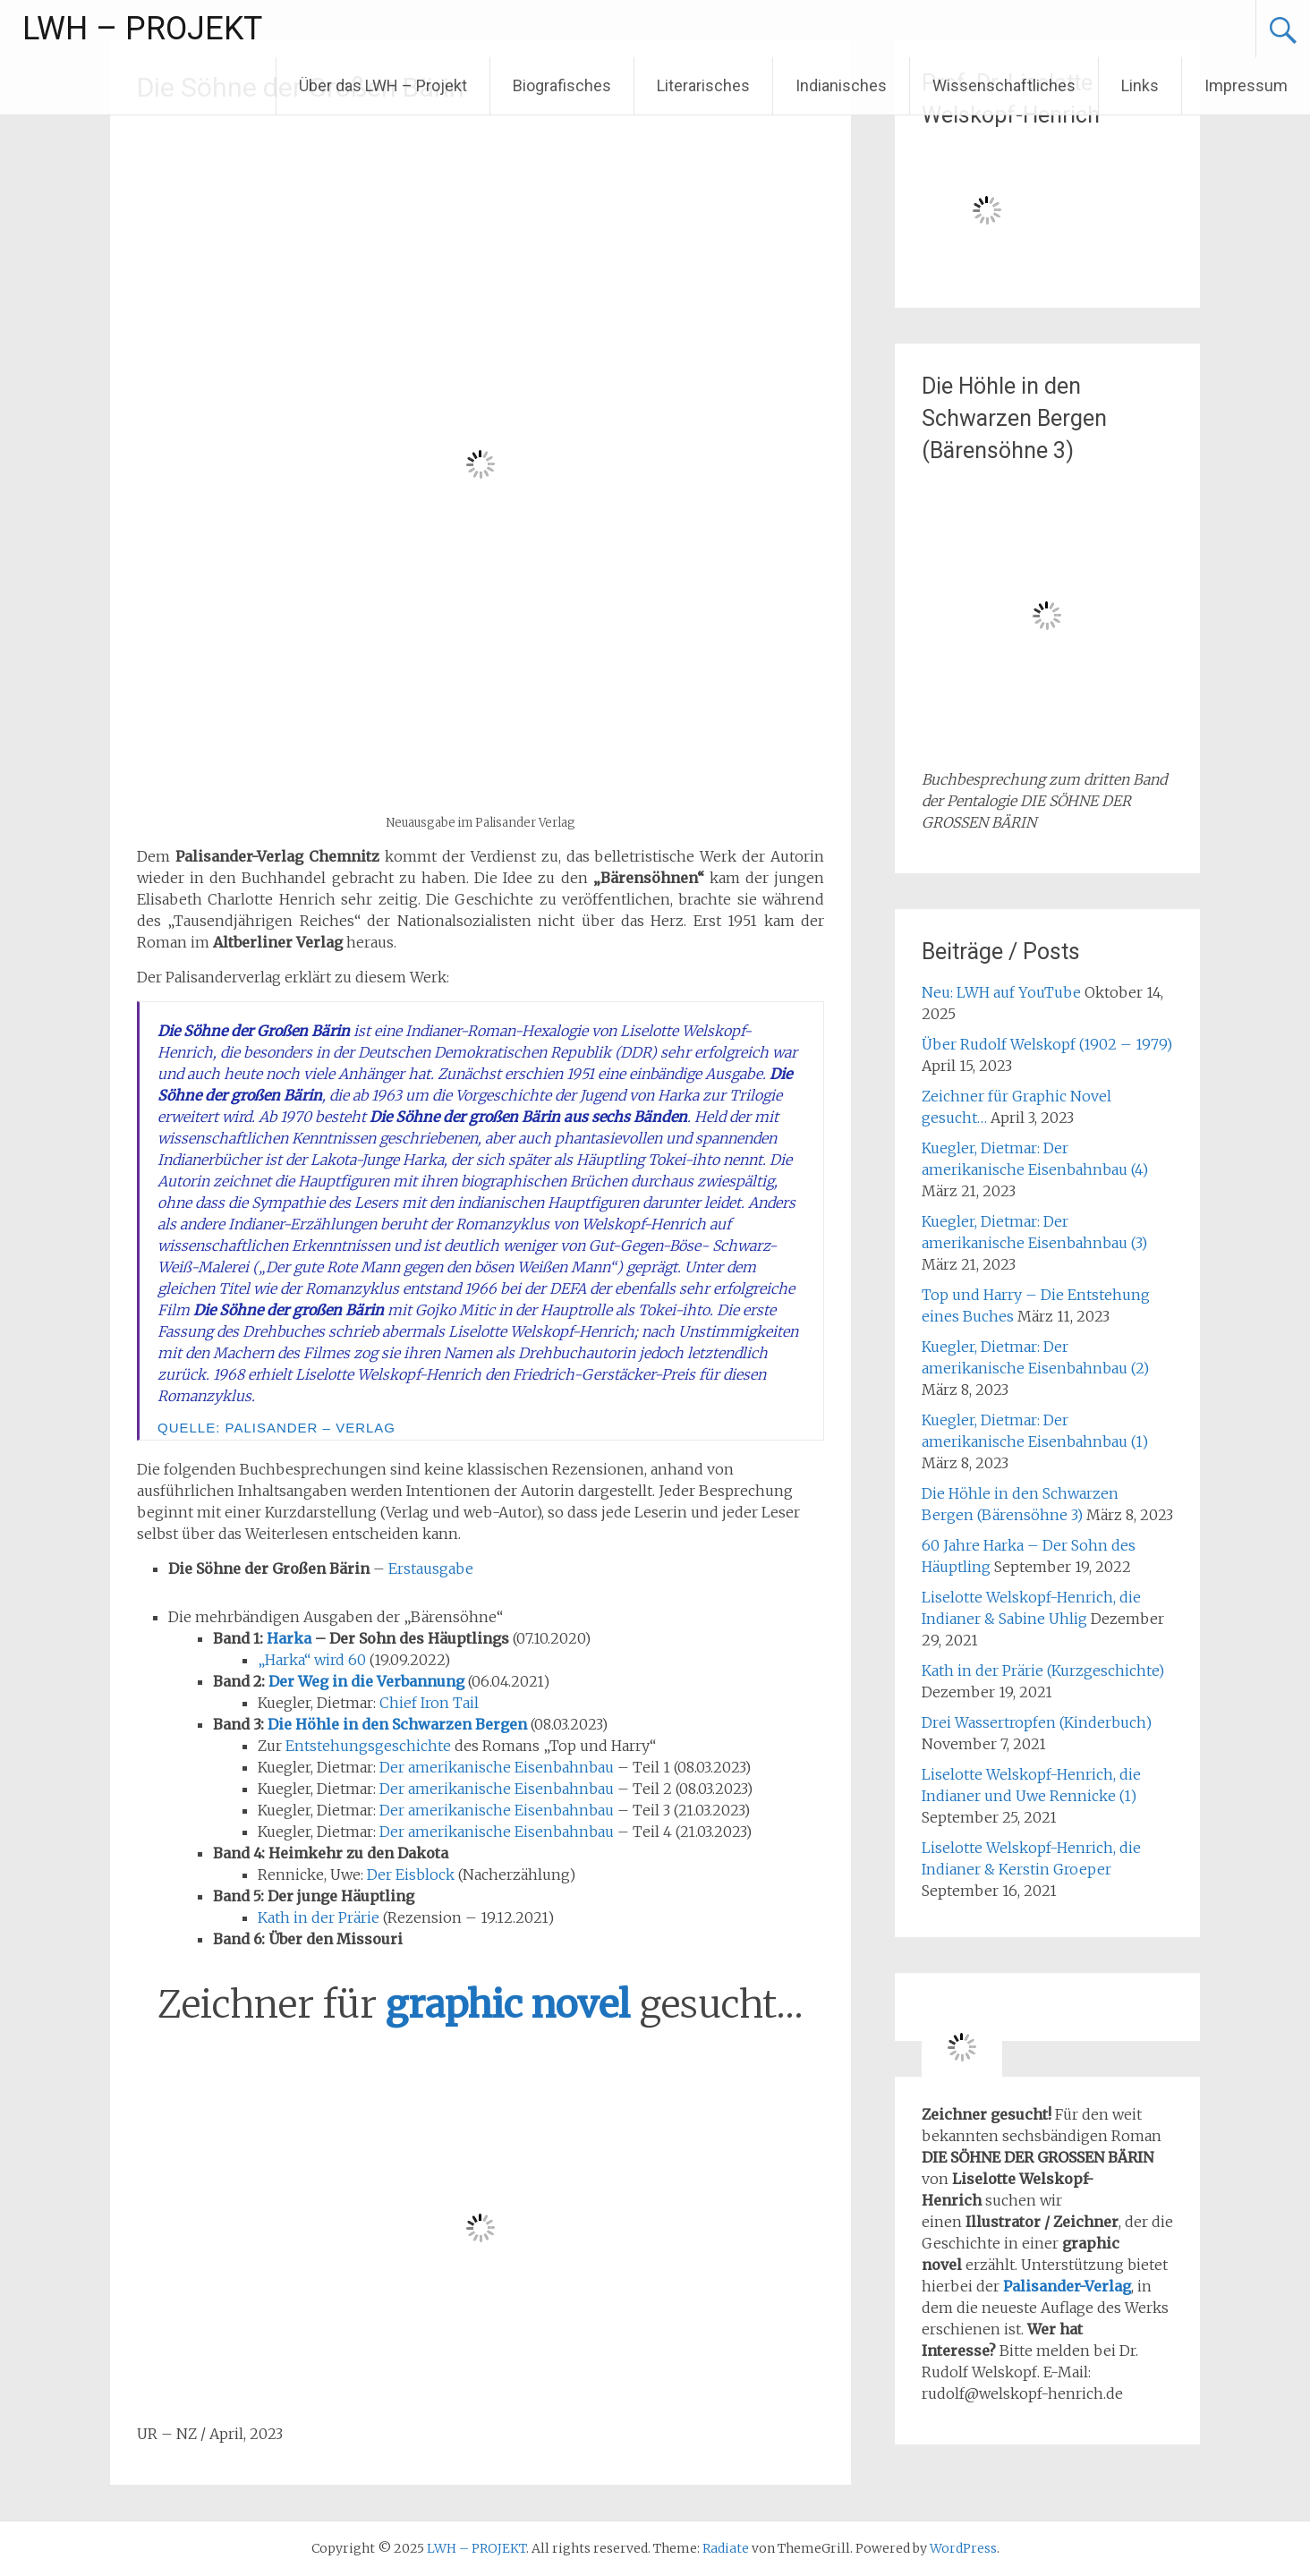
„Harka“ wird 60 (312, 1660)
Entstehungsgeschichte (368, 1746)
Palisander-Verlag (1067, 2286)
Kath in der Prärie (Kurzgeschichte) (1043, 1670)
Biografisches (562, 85)
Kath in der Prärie (318, 1917)
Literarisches (703, 85)
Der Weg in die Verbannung (366, 1681)
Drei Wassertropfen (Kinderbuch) (1037, 1722)
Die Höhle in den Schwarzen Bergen (397, 1724)
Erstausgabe (430, 1568)
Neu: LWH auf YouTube (1001, 992)
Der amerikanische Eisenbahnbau (496, 1767)
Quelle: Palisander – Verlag (276, 1427)
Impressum (1246, 85)
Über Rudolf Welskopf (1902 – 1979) (1047, 1044)
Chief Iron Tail (429, 1703)
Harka (289, 1638)
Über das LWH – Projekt (383, 85)
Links (1140, 85)
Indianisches (841, 85)
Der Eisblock (411, 1874)
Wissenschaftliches (1004, 85)
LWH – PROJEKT (142, 28)
